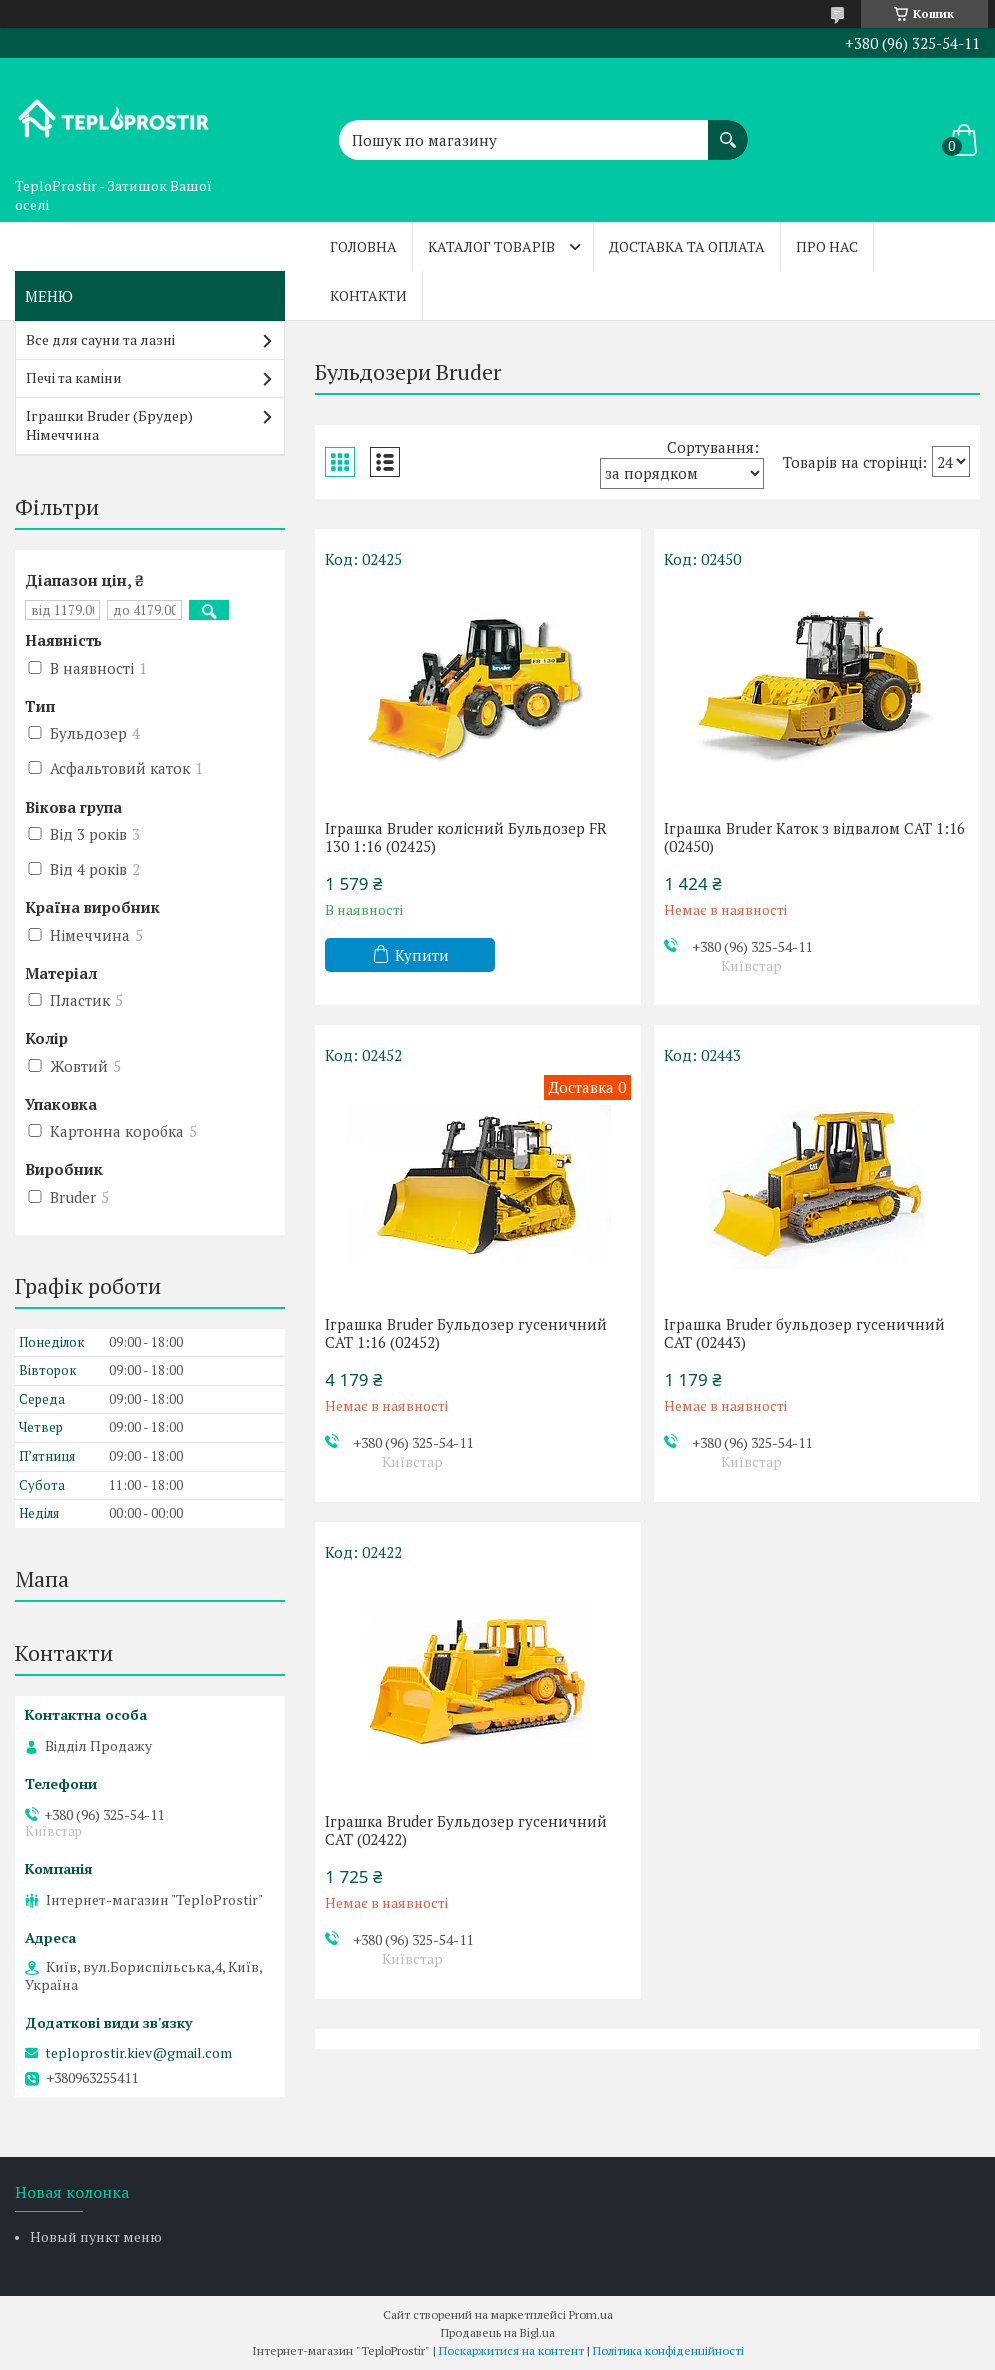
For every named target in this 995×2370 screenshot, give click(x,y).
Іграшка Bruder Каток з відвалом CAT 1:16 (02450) (814, 837)
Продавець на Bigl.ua (498, 2332)
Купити (422, 955)
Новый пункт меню (96, 2236)
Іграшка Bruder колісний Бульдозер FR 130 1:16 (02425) (466, 837)
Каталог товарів (491, 246)
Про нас (827, 246)
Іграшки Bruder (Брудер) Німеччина (109, 425)
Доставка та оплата (687, 246)
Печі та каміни (74, 377)
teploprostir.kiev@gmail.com (138, 2053)
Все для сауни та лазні (100, 339)
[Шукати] (728, 130)
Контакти (368, 295)
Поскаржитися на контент (511, 2350)
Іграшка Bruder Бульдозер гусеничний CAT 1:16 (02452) (466, 1333)
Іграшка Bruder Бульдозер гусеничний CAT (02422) (466, 1830)
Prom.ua (591, 2314)
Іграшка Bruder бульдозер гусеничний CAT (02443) (804, 1333)
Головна (363, 246)
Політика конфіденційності (668, 2350)
